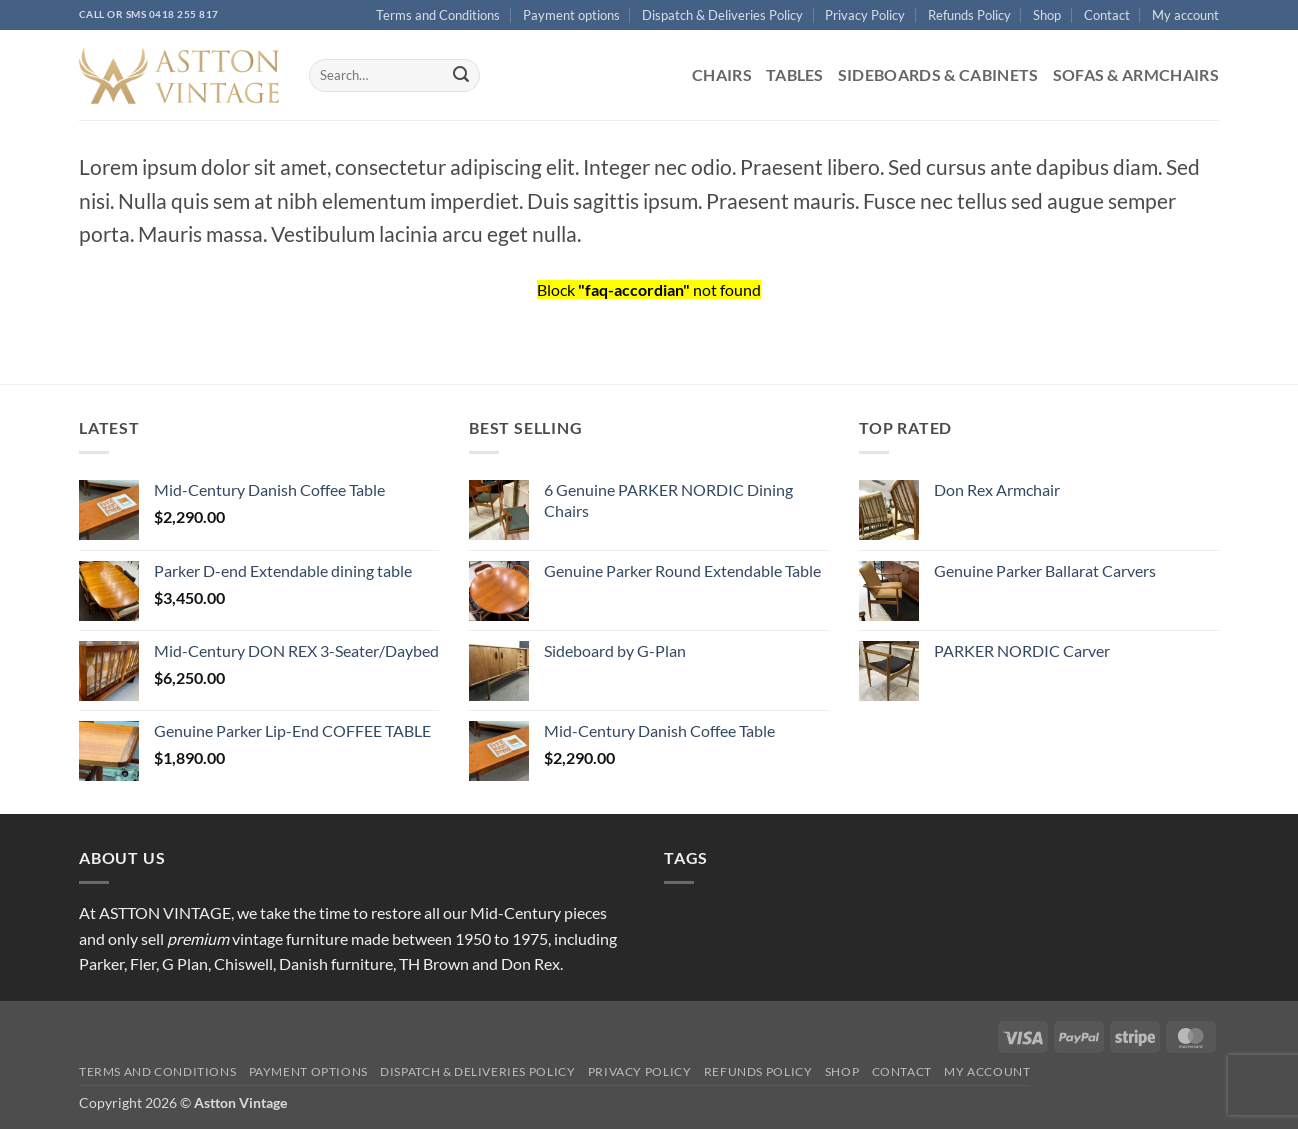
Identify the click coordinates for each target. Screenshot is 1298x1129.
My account (1185, 15)
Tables (795, 74)
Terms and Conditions (438, 15)
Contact (1107, 15)
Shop (1047, 15)
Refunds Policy (969, 15)
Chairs (722, 74)
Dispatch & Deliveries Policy (722, 15)
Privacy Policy (865, 15)
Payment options (571, 15)
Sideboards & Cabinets (938, 74)
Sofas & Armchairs (1136, 74)
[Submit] (461, 76)
